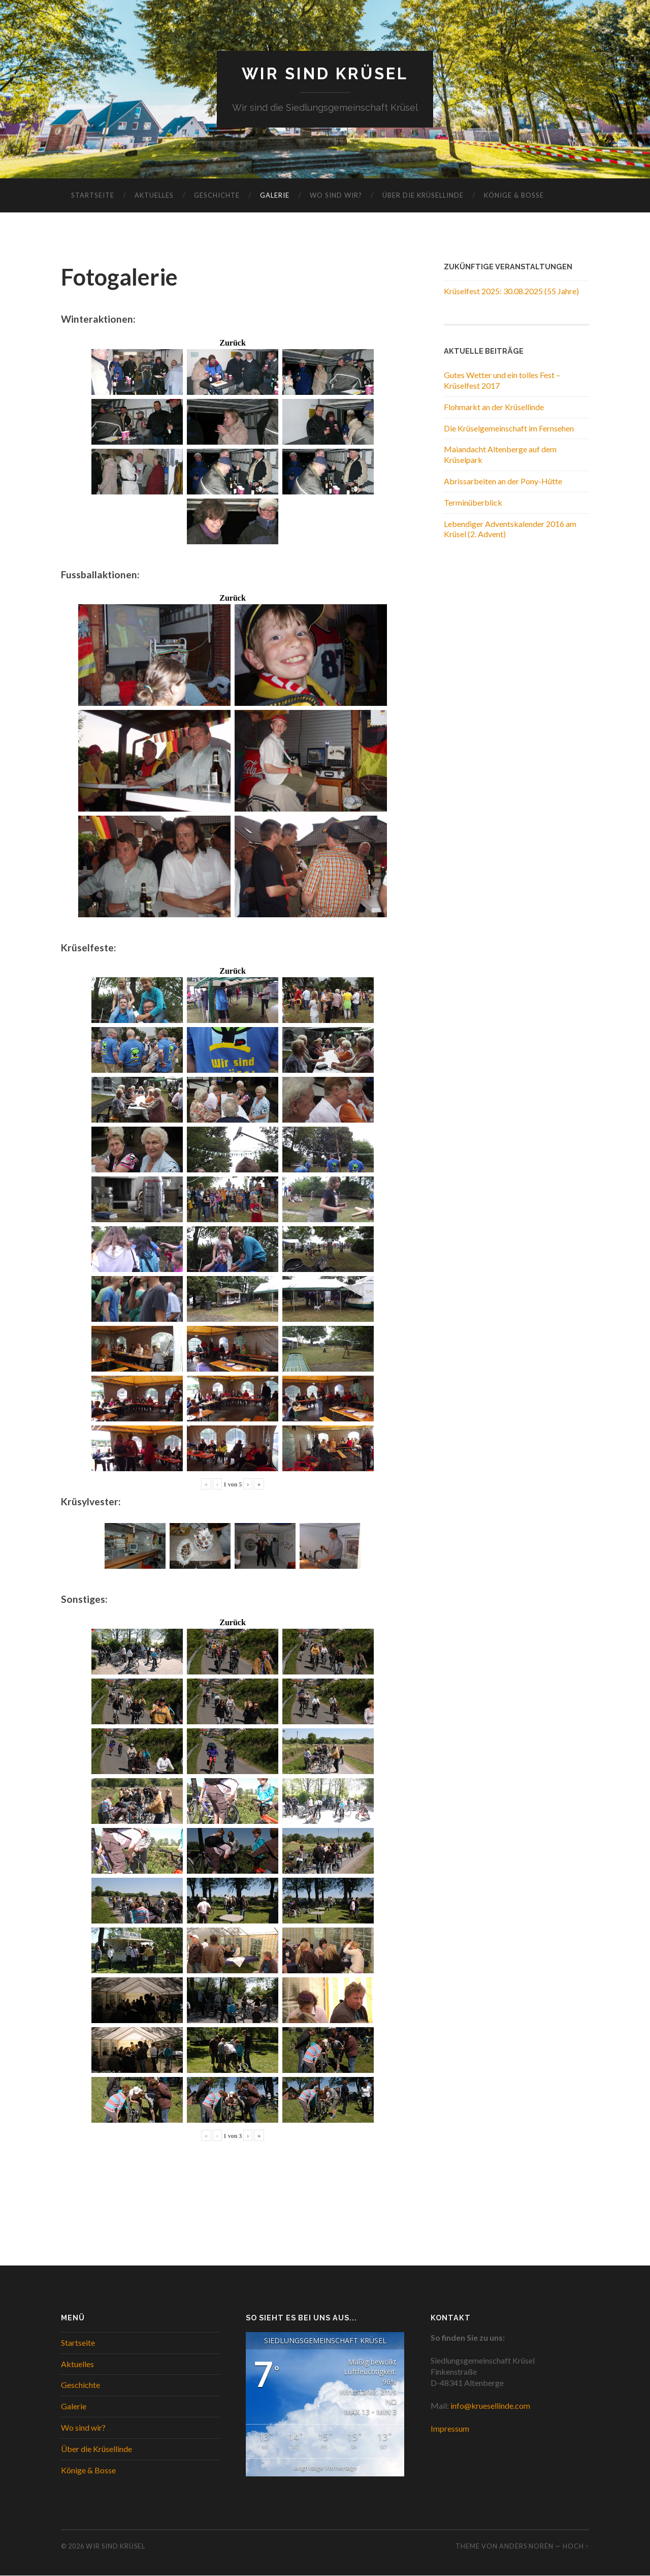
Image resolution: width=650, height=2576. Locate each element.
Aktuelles (154, 196)
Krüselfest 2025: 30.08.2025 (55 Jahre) (511, 291)
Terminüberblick (473, 502)
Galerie (274, 196)
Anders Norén (526, 2546)
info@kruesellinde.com (490, 2406)
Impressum (450, 2429)
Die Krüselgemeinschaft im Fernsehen (509, 428)
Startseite (92, 196)
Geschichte (217, 196)
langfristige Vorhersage (325, 2467)
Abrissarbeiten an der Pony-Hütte (503, 481)
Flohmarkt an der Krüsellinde (494, 407)
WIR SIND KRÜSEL (325, 74)
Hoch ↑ (576, 2546)
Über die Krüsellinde (423, 196)
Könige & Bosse (514, 196)
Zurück (232, 343)
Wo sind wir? (336, 196)
